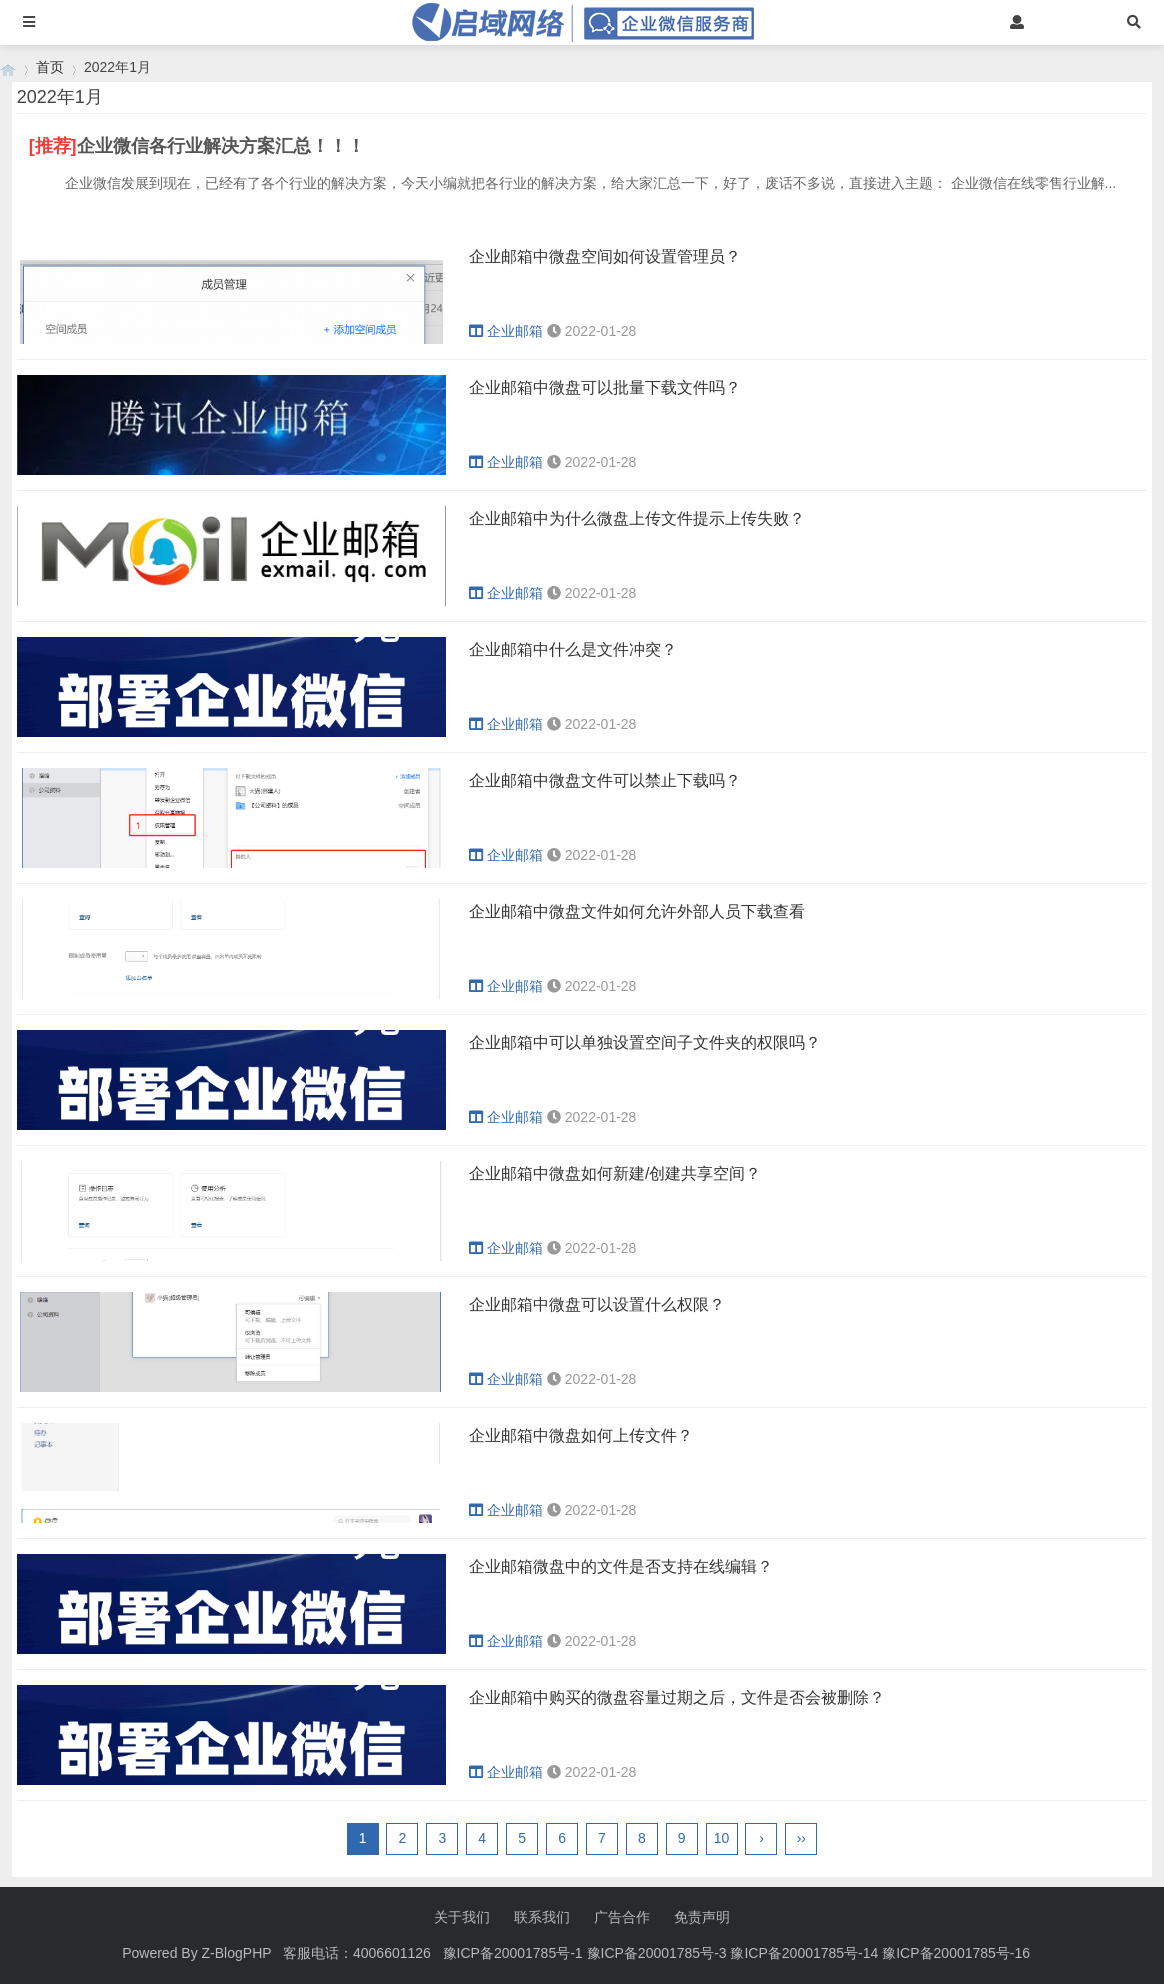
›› (801, 1838)
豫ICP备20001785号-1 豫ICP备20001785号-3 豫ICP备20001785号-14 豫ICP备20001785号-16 (738, 1953)
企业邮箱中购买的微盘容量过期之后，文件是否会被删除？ (677, 1697)
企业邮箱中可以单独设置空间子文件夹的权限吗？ (645, 1042)
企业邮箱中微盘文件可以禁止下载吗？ (605, 780)
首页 (50, 67)
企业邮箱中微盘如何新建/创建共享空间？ (615, 1173)
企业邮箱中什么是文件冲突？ (573, 649)
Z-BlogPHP (237, 1953)
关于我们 (462, 1917)
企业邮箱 (506, 331)
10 (722, 1838)
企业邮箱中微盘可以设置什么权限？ (597, 1304)
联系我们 (542, 1917)
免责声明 (702, 1917)
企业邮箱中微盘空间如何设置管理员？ (605, 256)
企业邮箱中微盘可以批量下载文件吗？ (605, 387)
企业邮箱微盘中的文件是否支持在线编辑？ (621, 1566)
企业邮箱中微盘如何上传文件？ (581, 1435)
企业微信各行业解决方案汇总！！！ (221, 146)
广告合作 (622, 1917)
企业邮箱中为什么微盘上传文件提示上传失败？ (637, 518)
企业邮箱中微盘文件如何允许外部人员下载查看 (637, 911)
